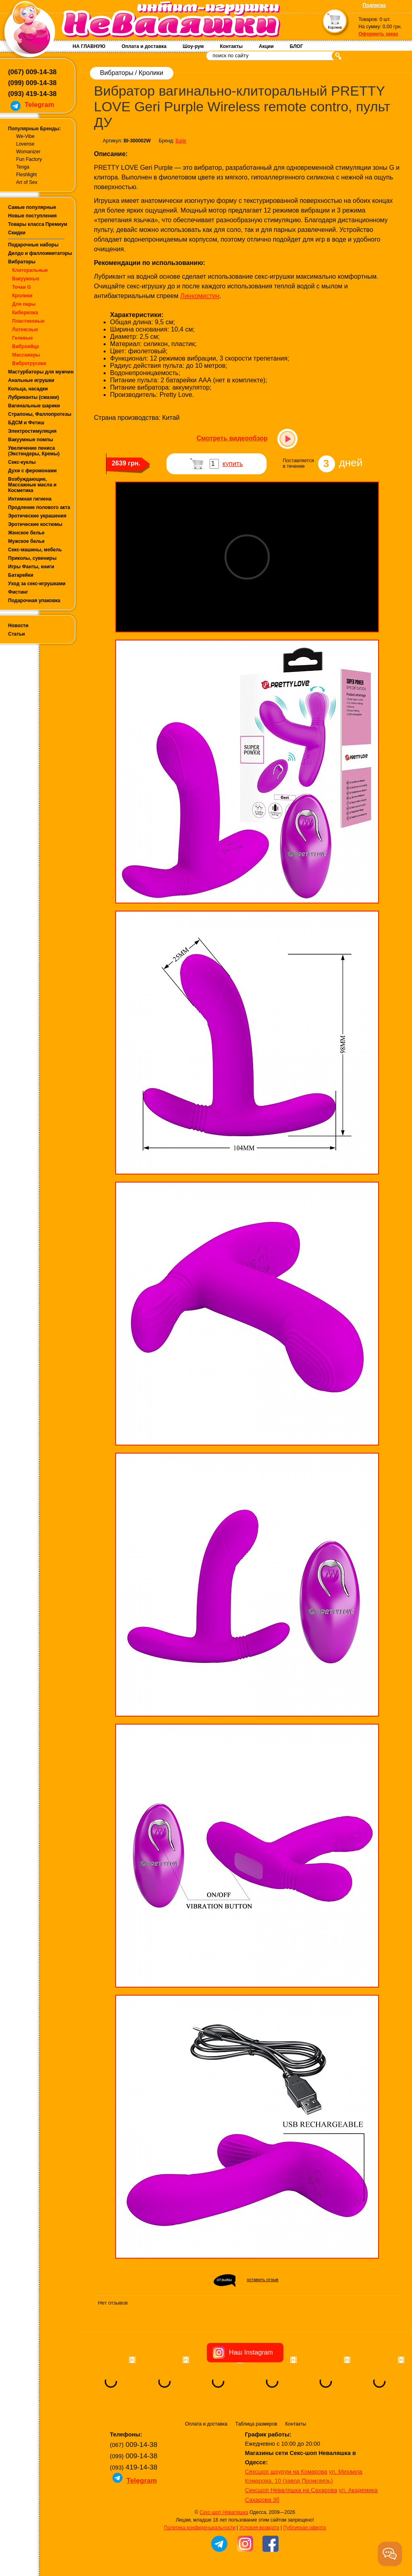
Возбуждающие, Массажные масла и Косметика (32, 484)
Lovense (25, 144)
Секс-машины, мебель (35, 550)
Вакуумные (26, 279)
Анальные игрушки (31, 380)
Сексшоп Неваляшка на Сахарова (291, 2490)
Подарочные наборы (33, 245)
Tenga (22, 167)
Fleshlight (26, 174)
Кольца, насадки (28, 389)
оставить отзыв (262, 2279)
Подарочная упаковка (34, 600)
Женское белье (26, 533)
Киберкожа (25, 312)
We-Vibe (25, 136)
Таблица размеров (256, 2424)
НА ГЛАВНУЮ (89, 46)
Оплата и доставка (143, 46)
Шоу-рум (193, 46)
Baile (180, 141)
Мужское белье (26, 541)
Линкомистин (199, 295)
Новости (18, 625)
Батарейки (20, 575)
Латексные (25, 329)
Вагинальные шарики (34, 406)
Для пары (23, 304)
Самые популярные (32, 207)
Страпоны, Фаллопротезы (39, 414)
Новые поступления (32, 216)
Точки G (21, 287)
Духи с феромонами (32, 470)
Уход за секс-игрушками (37, 583)
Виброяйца (25, 346)
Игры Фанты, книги (31, 566)
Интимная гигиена (30, 499)
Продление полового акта (39, 507)
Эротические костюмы (35, 524)
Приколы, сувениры (32, 558)
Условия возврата (259, 2527)
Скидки (16, 233)
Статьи (16, 634)
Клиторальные (30, 270)
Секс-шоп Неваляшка (224, 2512)
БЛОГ (296, 46)
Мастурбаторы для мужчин (40, 372)
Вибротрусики (29, 363)
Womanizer (28, 151)
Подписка (374, 5)
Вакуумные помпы (30, 439)
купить (233, 463)
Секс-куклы (22, 462)
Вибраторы (21, 262)
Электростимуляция (32, 431)
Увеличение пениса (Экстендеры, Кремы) (34, 451)
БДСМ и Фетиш (26, 423)
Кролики (22, 295)
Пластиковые (28, 321)
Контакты (231, 46)
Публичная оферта (304, 2527)
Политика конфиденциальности (199, 2527)
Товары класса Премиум (37, 224)
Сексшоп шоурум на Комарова (286, 2471)
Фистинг (18, 592)
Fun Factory (29, 159)
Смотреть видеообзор (232, 438)
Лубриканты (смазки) (33, 397)
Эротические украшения (37, 516)
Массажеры (26, 355)
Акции (266, 46)
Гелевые (22, 338)
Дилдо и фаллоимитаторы (40, 253)
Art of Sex (26, 182)
